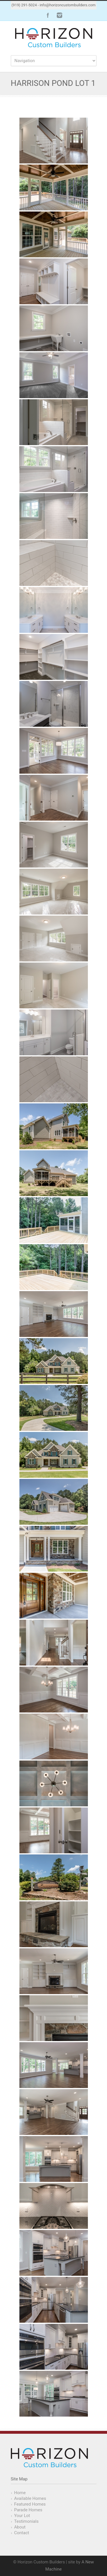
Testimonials (26, 2521)
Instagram (59, 15)
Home (20, 2492)
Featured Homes (30, 2504)
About (20, 2527)
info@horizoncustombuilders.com (68, 5)
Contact (21, 2532)
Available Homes (30, 2498)
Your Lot (22, 2515)
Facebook (48, 15)
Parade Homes (28, 2509)
